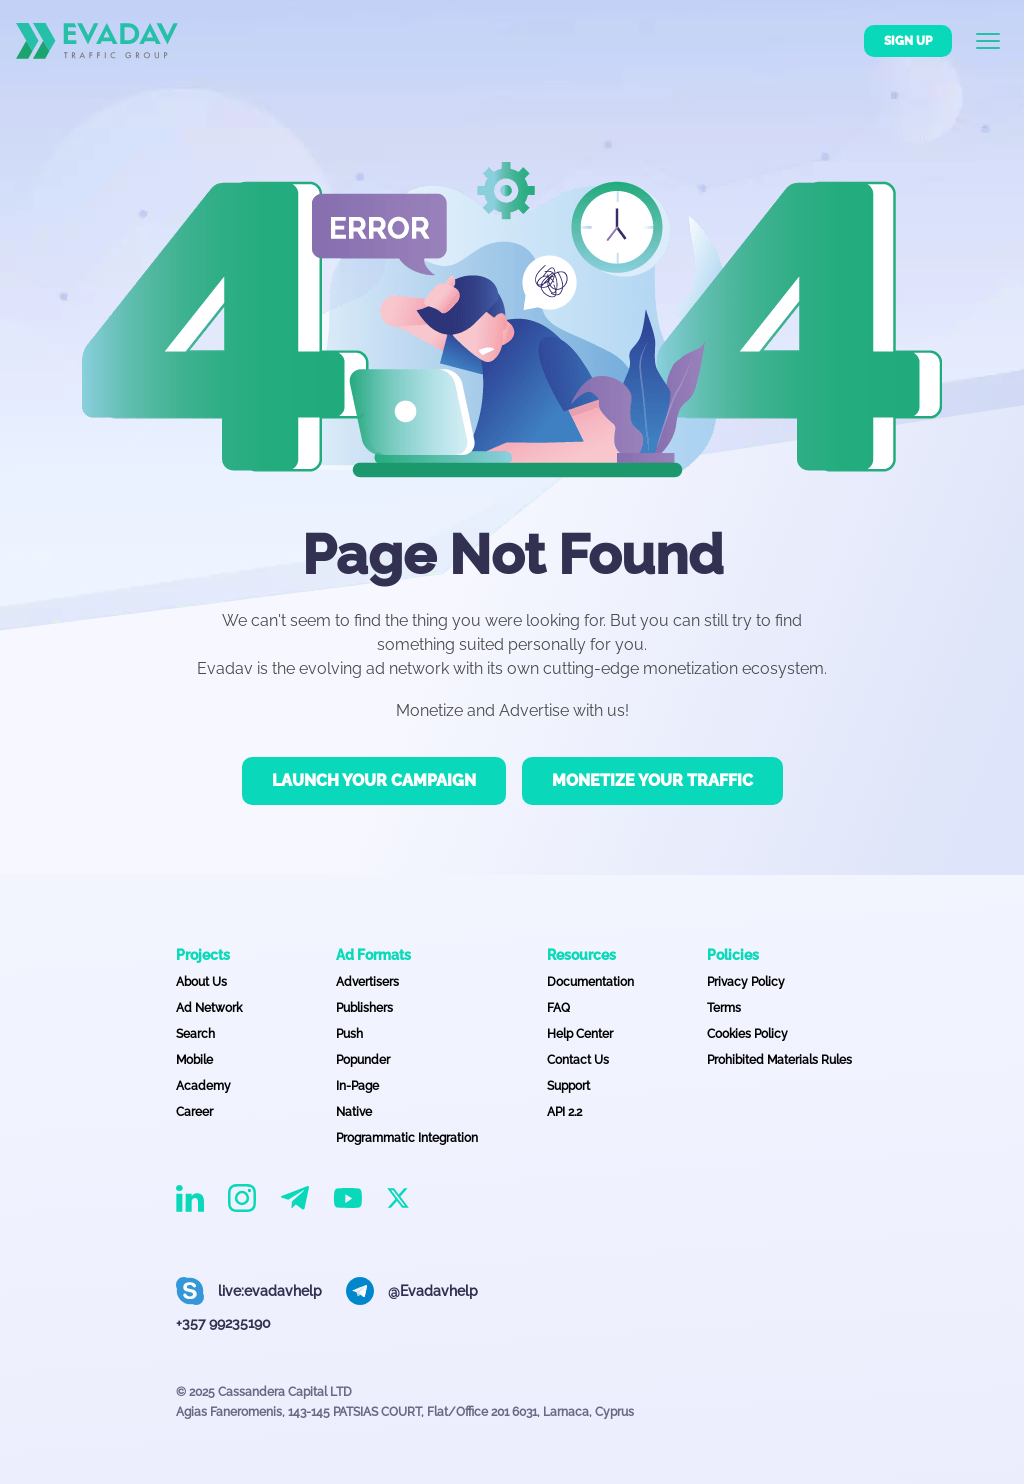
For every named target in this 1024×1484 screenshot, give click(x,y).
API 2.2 (564, 1112)
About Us (201, 982)
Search (195, 1034)
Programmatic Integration (407, 1138)
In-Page (357, 1086)
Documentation (590, 982)
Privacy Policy (746, 982)
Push (349, 1034)
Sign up (908, 41)
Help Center (580, 1034)
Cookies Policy (747, 1034)
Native (354, 1112)
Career (194, 1112)
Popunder (363, 1060)
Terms (724, 1008)
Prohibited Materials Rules (779, 1060)
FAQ (558, 1008)
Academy (203, 1086)
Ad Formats (373, 955)
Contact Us (578, 1060)
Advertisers (367, 982)
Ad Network (209, 1008)
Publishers (364, 1008)
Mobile (194, 1060)
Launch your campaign (374, 780)
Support (568, 1086)
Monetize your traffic (652, 780)
